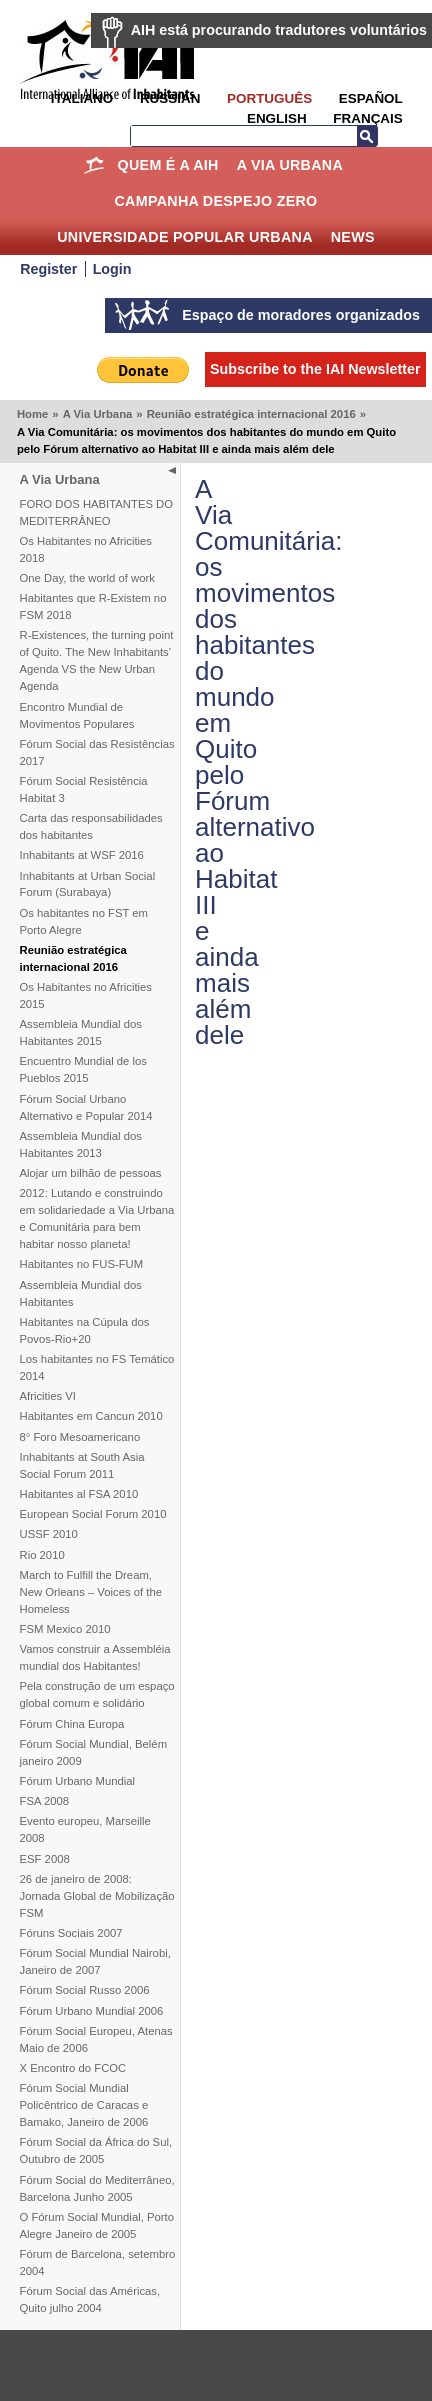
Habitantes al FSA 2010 (79, 1494)
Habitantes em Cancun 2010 (91, 1416)
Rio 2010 (42, 1555)
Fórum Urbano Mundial (78, 1781)
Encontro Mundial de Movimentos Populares (77, 715)
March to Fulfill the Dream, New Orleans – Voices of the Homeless (91, 1592)
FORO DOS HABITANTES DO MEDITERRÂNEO (97, 512)
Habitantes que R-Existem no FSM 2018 (93, 606)
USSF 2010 (49, 1534)
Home (94, 165)
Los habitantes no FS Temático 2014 (97, 1367)
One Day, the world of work (87, 578)
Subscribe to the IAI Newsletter (315, 369)
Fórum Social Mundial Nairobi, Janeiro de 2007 (95, 1961)
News (353, 237)
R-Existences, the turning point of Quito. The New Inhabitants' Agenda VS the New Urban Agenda (97, 660)
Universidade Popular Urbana (185, 237)
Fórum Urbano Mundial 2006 (92, 2011)
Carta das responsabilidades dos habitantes (91, 826)
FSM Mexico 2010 (65, 1629)
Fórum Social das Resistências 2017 (97, 752)
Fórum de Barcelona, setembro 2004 (98, 2262)
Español (371, 98)
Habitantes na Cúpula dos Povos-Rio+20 (85, 1330)
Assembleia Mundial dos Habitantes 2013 (81, 1144)
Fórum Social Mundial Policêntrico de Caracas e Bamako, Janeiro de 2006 (84, 2105)
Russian (170, 98)
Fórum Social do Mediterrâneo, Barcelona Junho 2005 (97, 2188)
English (277, 118)
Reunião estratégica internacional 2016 (251, 414)
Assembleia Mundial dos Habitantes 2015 (81, 1032)
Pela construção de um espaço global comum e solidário (97, 1694)
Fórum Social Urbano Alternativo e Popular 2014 (86, 1107)
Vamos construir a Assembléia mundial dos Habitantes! (95, 1657)
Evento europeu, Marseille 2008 (85, 1829)
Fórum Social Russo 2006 (85, 1990)
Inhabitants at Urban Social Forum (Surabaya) (88, 884)
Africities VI (48, 1396)
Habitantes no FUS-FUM (82, 1264)
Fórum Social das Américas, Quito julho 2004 (90, 2299)
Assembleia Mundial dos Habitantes (81, 1293)
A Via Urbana (290, 165)
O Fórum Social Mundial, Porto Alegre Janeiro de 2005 (97, 2225)
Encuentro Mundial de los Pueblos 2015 (83, 1069)
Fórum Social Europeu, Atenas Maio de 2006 (96, 2039)
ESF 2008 (45, 1859)
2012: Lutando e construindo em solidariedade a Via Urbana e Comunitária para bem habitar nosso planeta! (97, 1218)
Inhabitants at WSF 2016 (82, 855)
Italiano (82, 98)
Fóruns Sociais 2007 (71, 1933)
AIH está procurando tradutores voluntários (279, 30)
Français (367, 118)
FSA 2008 (45, 1801)
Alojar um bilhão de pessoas (91, 1173)
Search (367, 136)
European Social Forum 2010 (93, 1514)
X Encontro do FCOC (73, 2068)
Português (269, 98)
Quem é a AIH (168, 165)
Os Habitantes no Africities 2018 (86, 549)
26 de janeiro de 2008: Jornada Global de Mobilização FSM (97, 1896)
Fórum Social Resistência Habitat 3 (84, 789)
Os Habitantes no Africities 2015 (86, 995)
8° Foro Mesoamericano (80, 1437)
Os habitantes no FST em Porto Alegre (84, 921)
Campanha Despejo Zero (215, 201)
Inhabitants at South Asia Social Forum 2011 (82, 1465)
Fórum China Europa (72, 1724)
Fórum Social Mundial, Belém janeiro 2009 (94, 1752)
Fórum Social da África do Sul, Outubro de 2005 (96, 2150)
